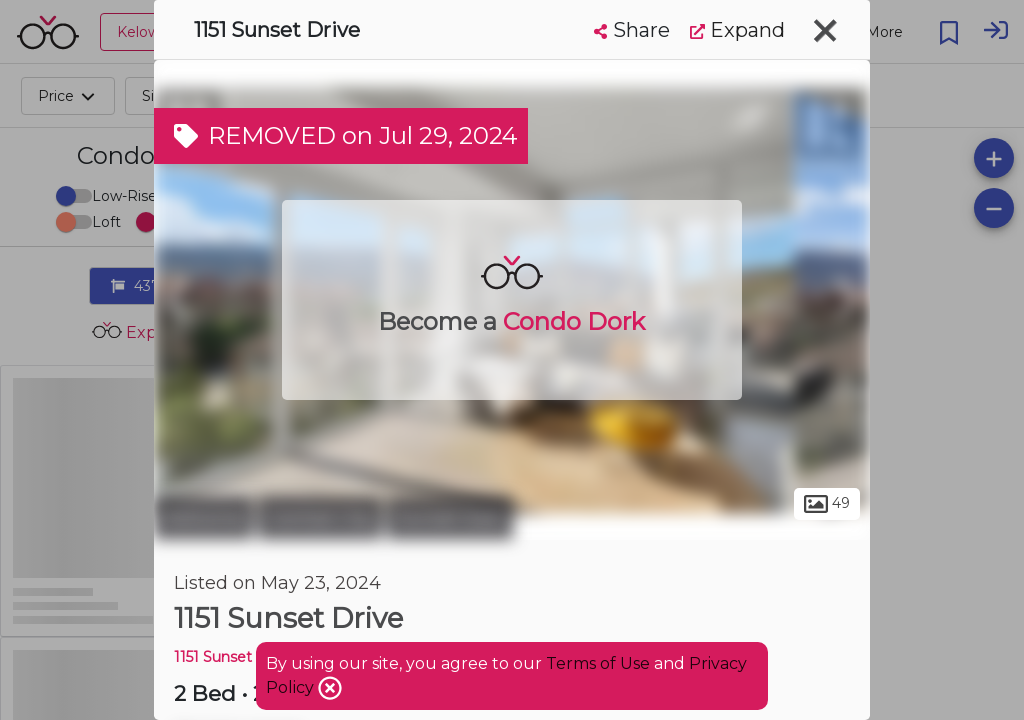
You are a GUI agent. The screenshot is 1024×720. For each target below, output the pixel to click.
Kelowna (203, 518)
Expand (737, 30)
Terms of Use (598, 663)
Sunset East (450, 518)
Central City (320, 518)
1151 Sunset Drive (233, 657)
